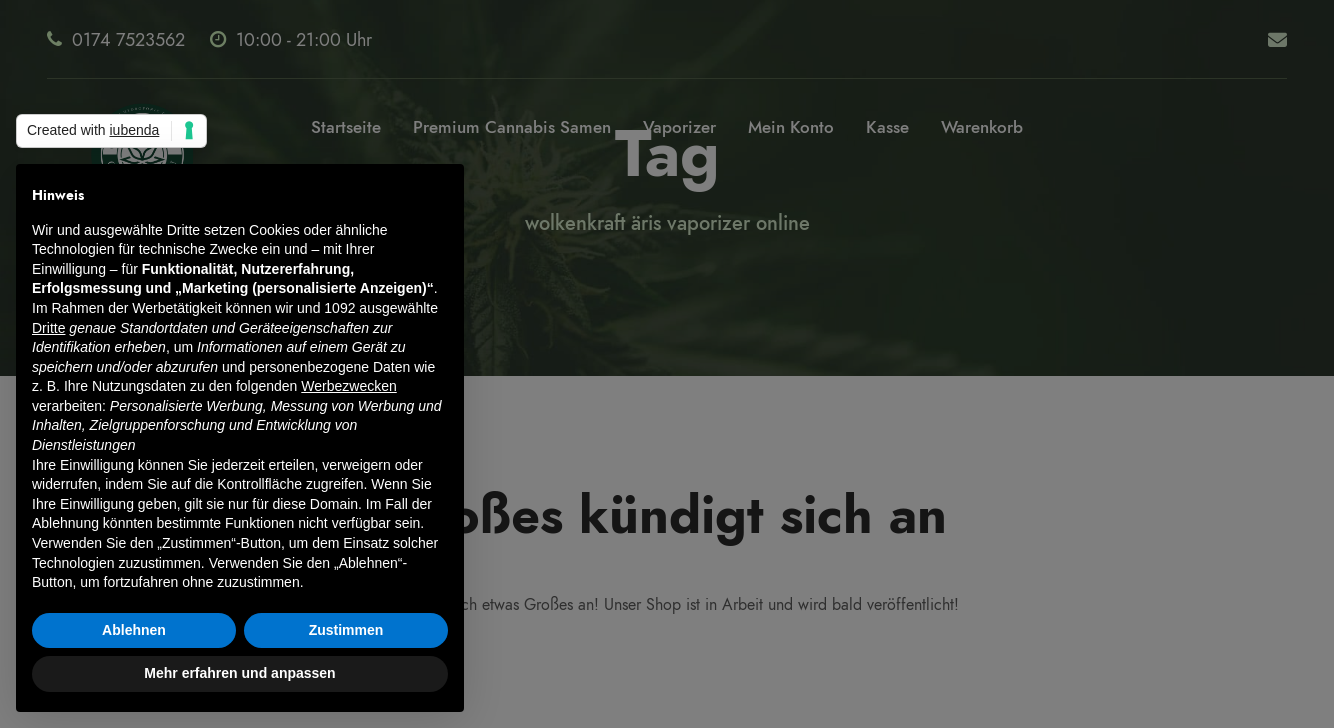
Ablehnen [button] (134, 630)
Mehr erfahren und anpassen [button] (239, 673)
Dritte (48, 328)
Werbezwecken (348, 386)
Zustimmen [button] (346, 630)
